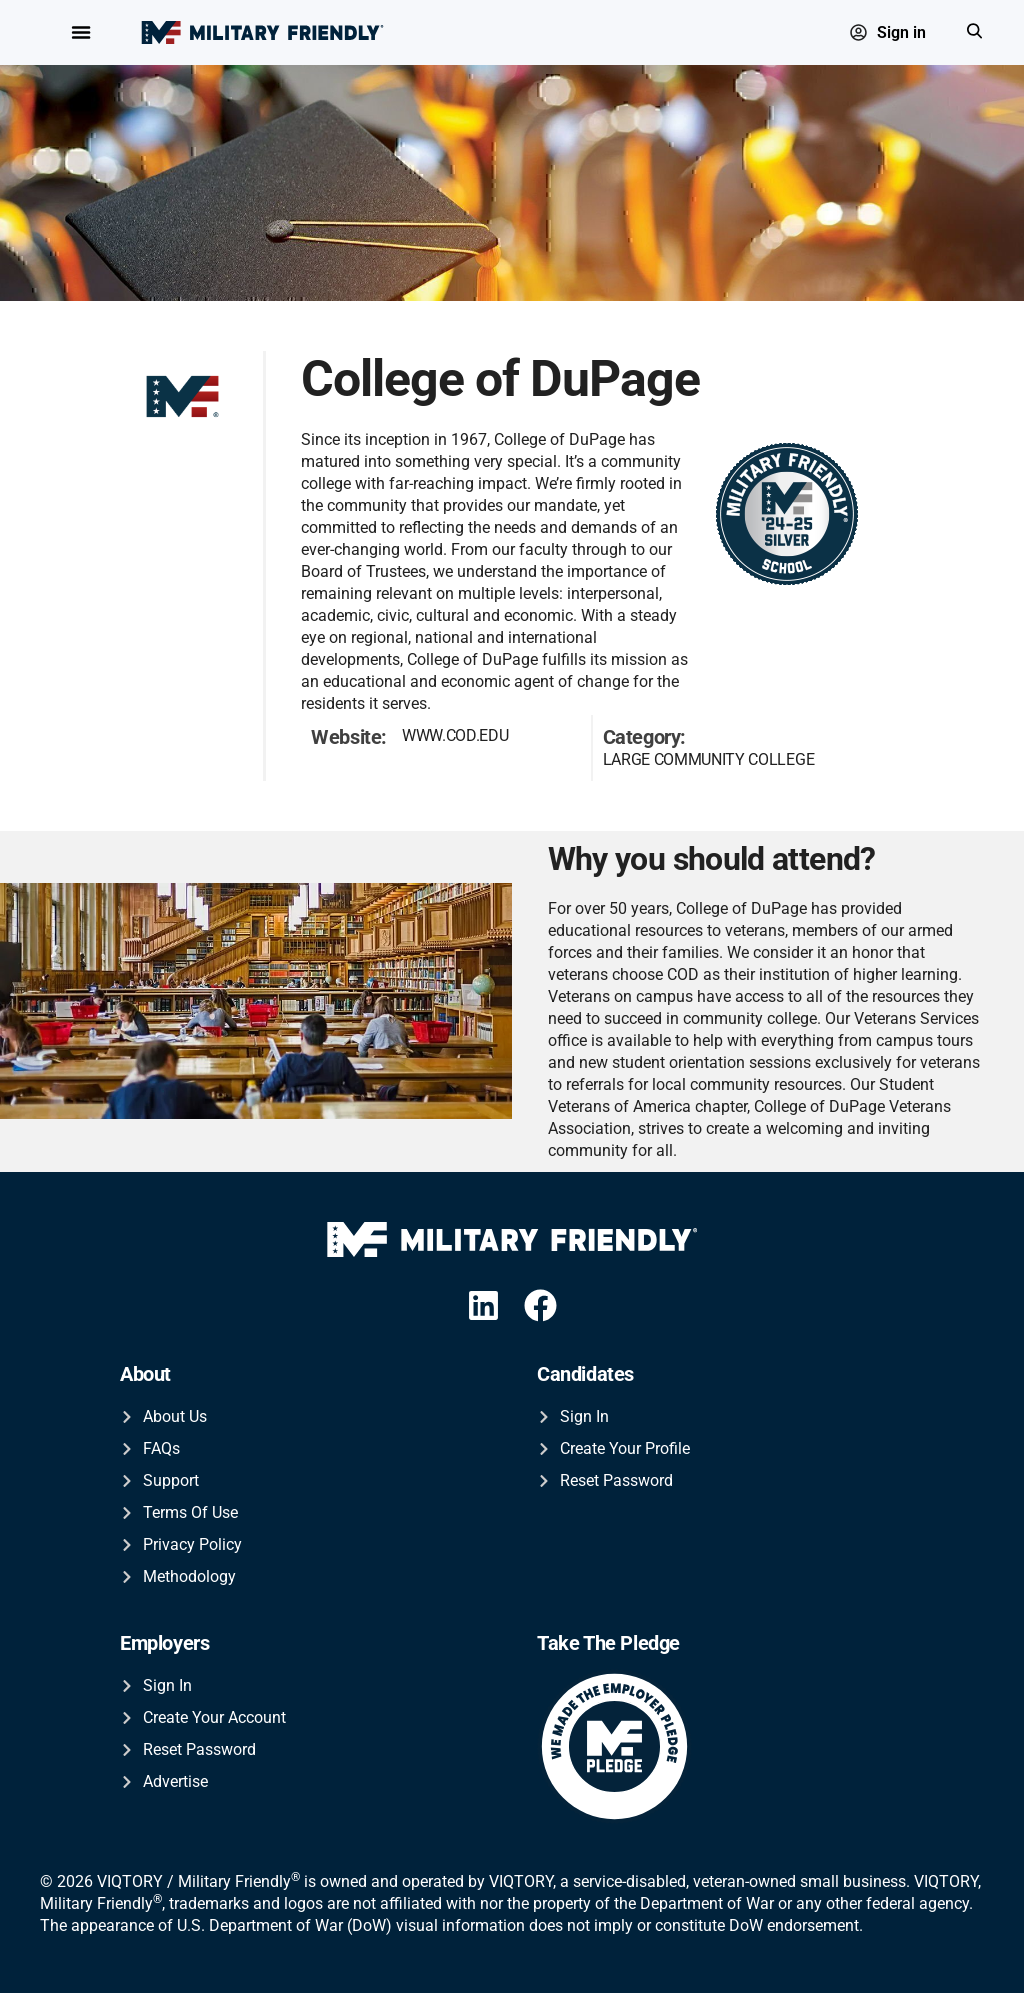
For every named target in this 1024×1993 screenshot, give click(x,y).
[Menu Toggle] (81, 33)
